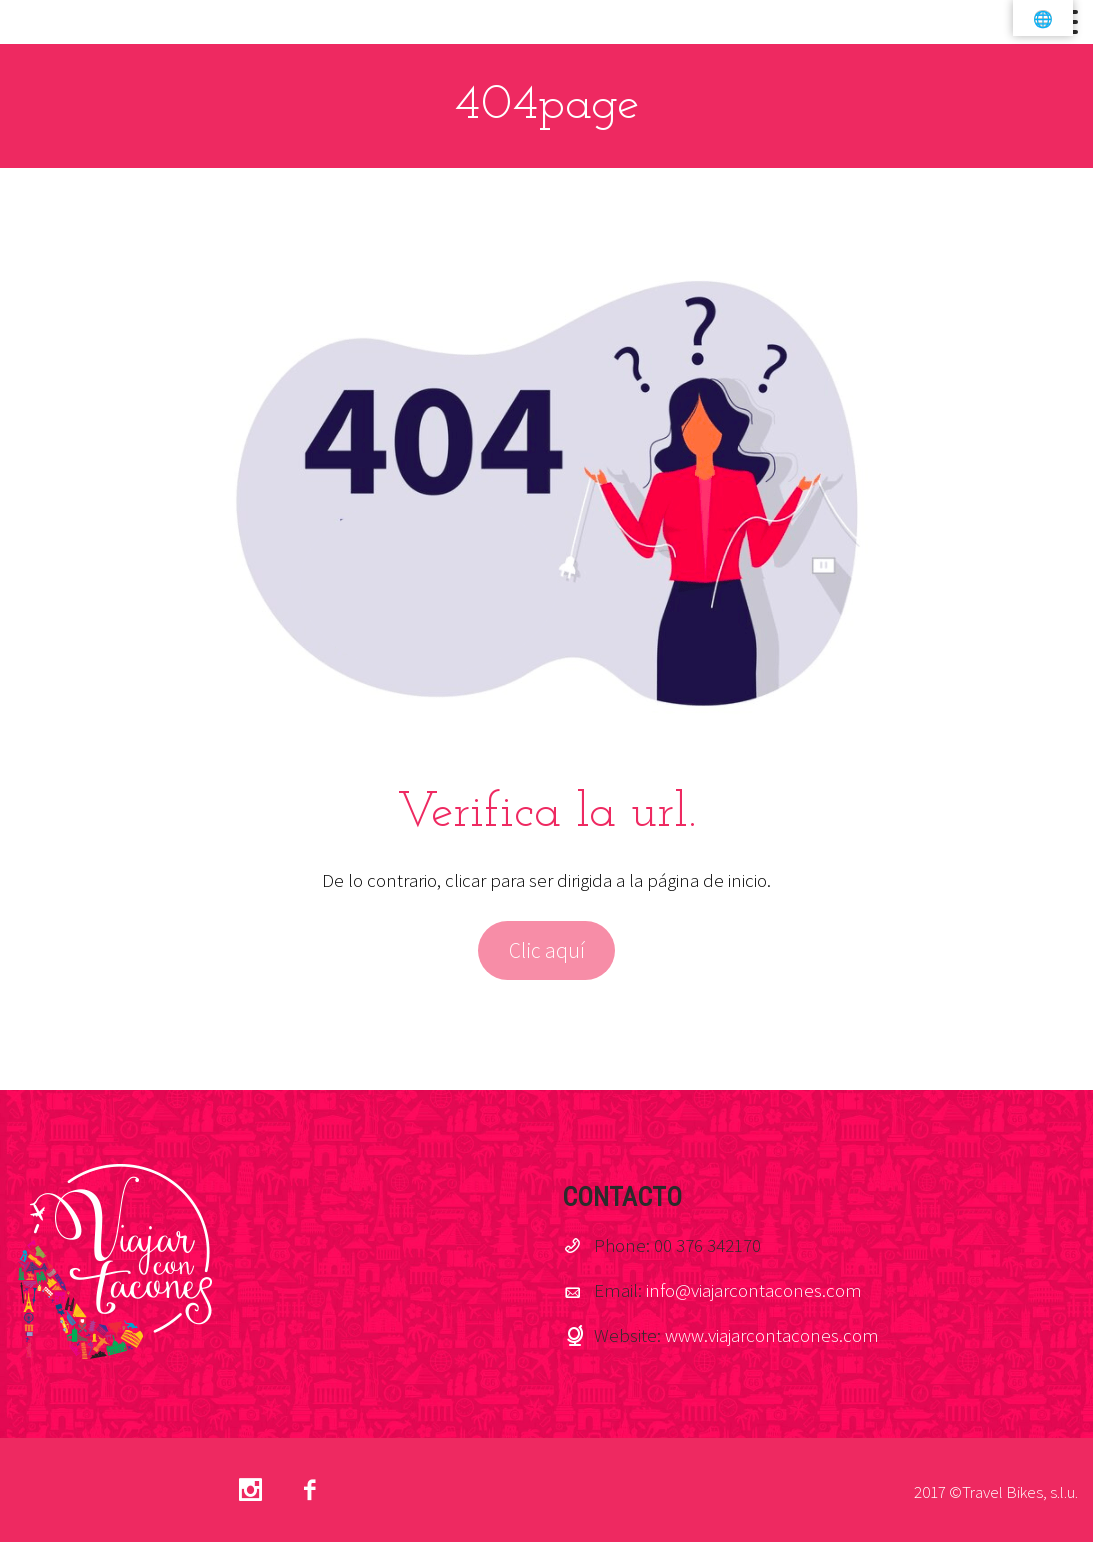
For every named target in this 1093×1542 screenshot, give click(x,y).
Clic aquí (547, 950)
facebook (309, 1490)
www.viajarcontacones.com (772, 1335)
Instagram (250, 1490)
